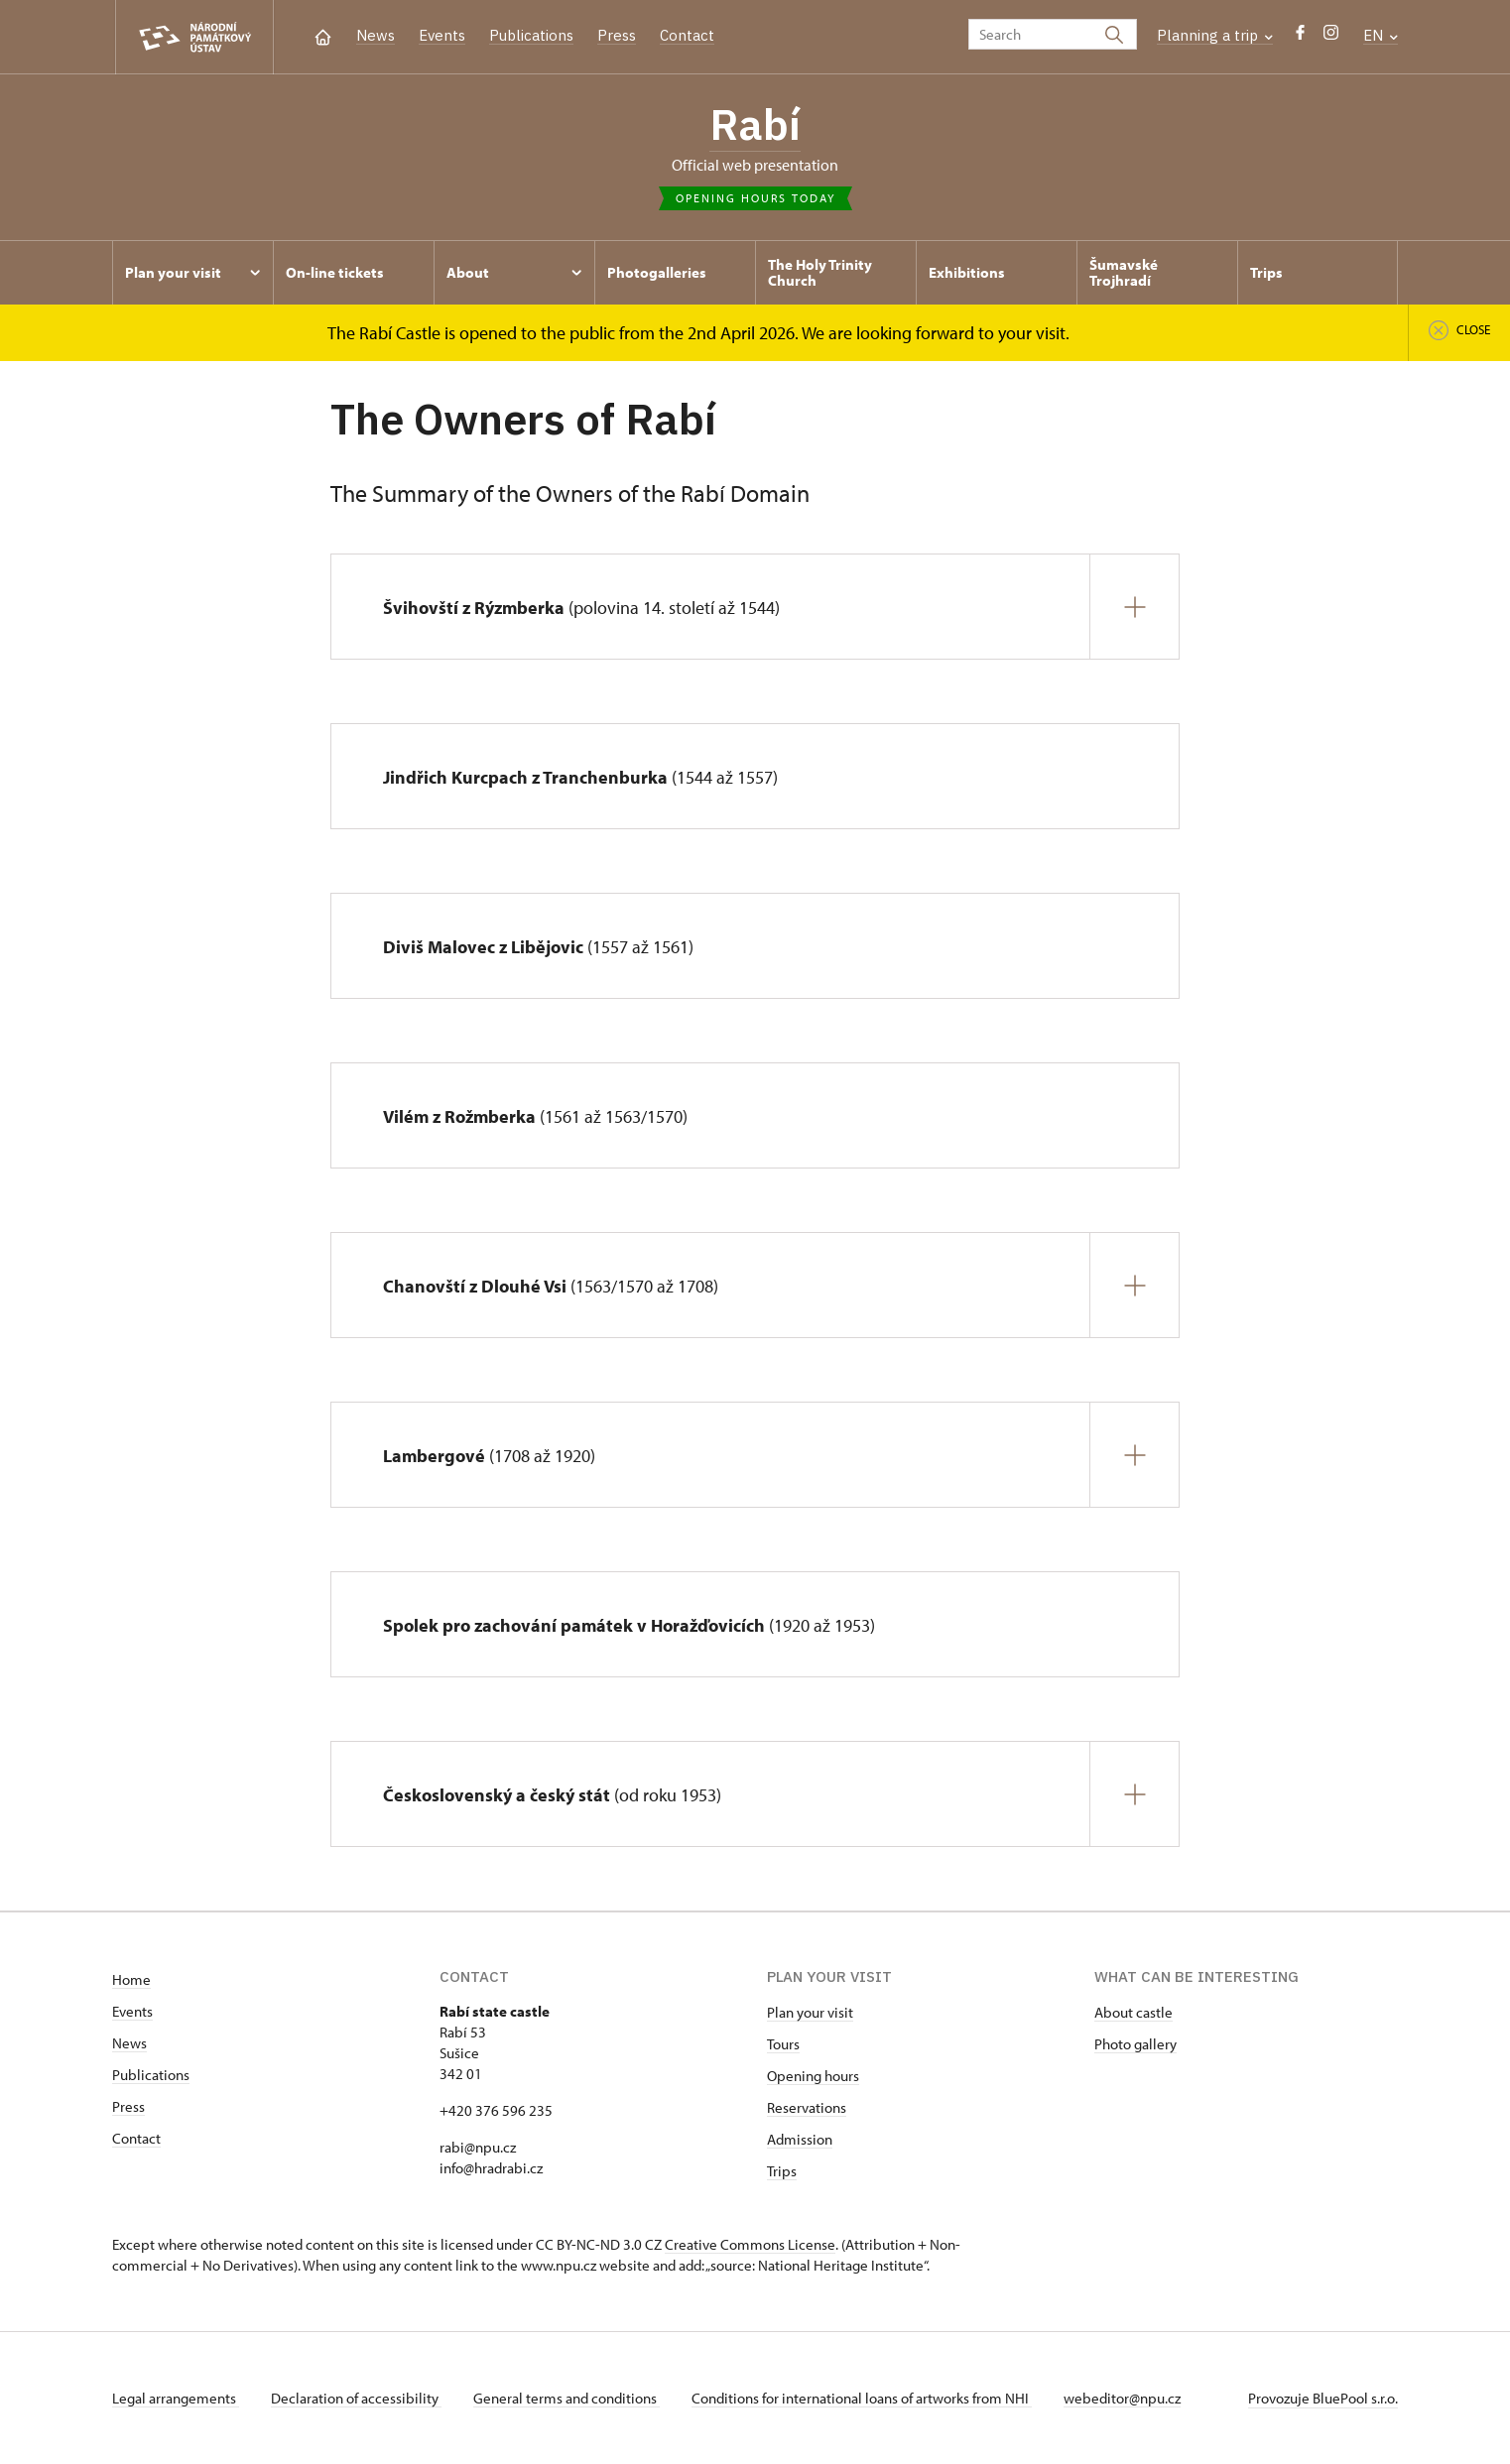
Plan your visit (810, 2012)
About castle (1133, 2012)
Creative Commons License (750, 2244)
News (375, 35)
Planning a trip (1215, 35)
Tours (783, 2043)
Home (131, 1979)
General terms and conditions (566, 2398)
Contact (687, 35)
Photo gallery (1135, 2043)
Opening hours (813, 2075)
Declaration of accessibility (356, 2398)
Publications (531, 35)
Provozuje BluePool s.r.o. (1323, 2398)
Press (616, 35)
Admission (799, 2139)
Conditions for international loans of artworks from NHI (862, 2398)
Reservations (806, 2107)
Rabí (755, 124)
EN (1380, 35)
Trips (782, 2170)
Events (442, 35)
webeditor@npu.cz (1122, 2398)
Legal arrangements (175, 2398)
